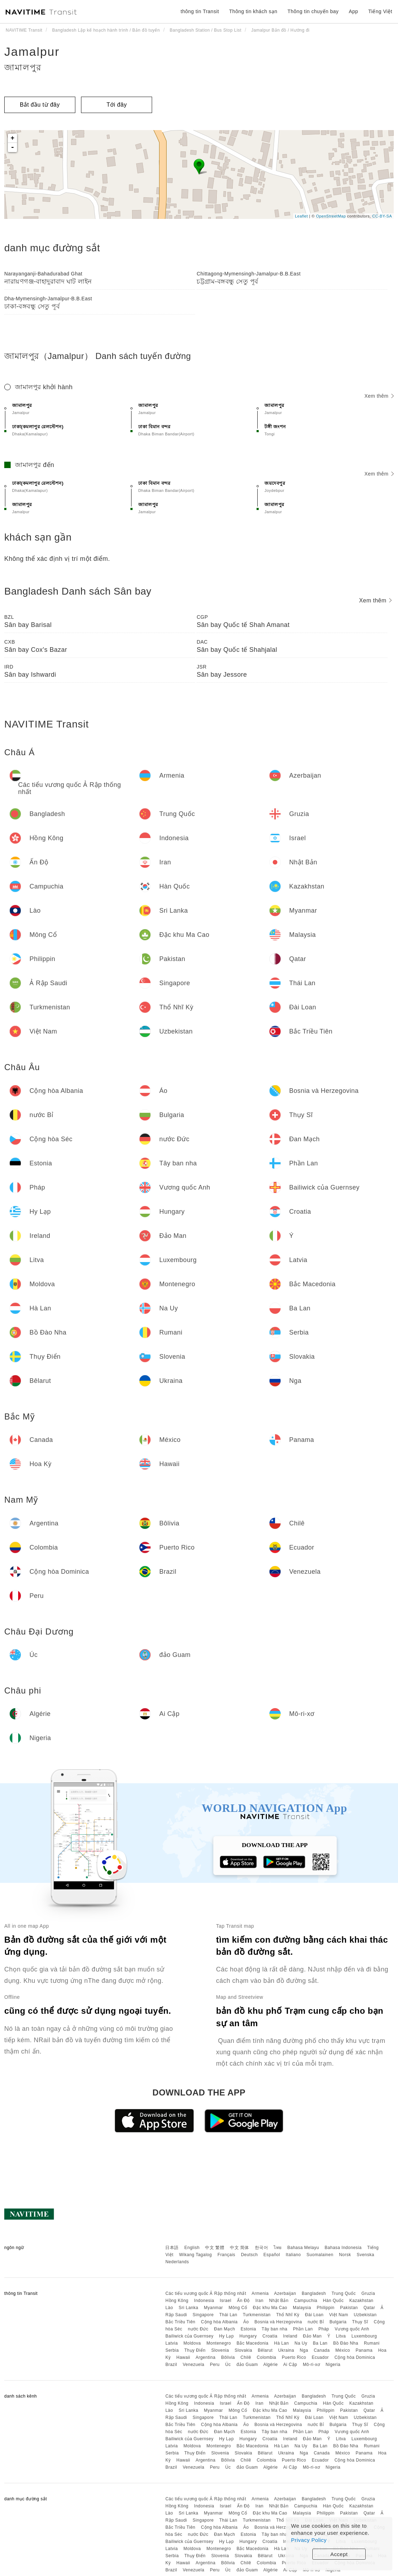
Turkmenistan (256, 2314)
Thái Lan (228, 2314)
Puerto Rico (294, 2357)
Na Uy (301, 2343)
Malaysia (302, 2307)
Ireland (290, 2336)
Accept (339, 2554)
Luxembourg (364, 2336)
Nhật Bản (279, 2300)
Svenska (366, 2254)
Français (226, 2254)
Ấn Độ (243, 2300)
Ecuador (320, 2357)
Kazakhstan (361, 2300)
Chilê (246, 2357)
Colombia (266, 2357)
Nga (304, 2350)
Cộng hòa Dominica (354, 2357)
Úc (228, 2364)
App (353, 11)
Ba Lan (320, 2343)
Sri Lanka (188, 2307)
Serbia (172, 2350)
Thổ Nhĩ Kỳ (287, 2314)
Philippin (325, 2307)
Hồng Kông (176, 2300)
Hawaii (183, 2357)
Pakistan (349, 2307)
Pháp (323, 2329)
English (192, 2247)
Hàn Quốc (333, 2300)
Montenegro (218, 2343)
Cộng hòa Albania (219, 2321)
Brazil (171, 2364)
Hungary (248, 2336)
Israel (225, 2300)
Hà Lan (281, 2343)
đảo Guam (247, 2364)
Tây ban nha (274, 2329)
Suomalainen (320, 2254)
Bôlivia (228, 2357)
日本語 (172, 2247)
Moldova (192, 2343)
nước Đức (198, 2329)
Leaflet (301, 216)
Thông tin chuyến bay (313, 11)
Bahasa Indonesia (343, 2247)
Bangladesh (314, 2293)
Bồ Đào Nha (345, 2343)
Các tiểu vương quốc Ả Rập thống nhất (205, 2293)
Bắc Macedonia (253, 2343)
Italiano (293, 2254)
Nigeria (333, 2364)
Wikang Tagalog (195, 2254)
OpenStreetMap (331, 216)
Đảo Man (312, 2336)
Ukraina (286, 2350)
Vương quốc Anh (352, 2329)
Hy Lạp (226, 2336)
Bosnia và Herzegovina (278, 2321)
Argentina (205, 2357)
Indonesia (204, 2300)
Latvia (171, 2343)
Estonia (248, 2329)
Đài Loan (314, 2314)
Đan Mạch (224, 2329)
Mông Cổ (237, 2307)
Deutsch (249, 2254)
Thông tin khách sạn (253, 11)
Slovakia (243, 2350)
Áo (246, 2321)
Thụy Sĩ (360, 2321)
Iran (260, 2300)
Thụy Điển (195, 2350)
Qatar (369, 2307)
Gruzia (368, 2293)
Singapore (203, 2314)
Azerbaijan (285, 2293)
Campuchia (305, 2300)
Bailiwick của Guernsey (189, 2336)
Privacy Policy (309, 2540)
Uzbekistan (365, 2314)
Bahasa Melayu (303, 2247)
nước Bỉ (316, 2321)
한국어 (261, 2247)
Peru (215, 2364)
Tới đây (117, 105)
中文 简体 (239, 2247)
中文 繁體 (214, 2247)
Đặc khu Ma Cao (270, 2307)
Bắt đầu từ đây (40, 105)
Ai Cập (290, 2364)
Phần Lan (303, 2329)
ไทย (278, 2247)
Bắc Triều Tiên (180, 2321)
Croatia (270, 2336)
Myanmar (213, 2307)
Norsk (345, 2254)
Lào (169, 2307)
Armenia (260, 2293)
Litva (341, 2336)
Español (271, 2254)
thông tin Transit (200, 11)
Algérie (270, 2364)
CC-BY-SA (382, 216)
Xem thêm (379, 396)
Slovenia (220, 2350)
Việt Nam (338, 2314)
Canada (322, 2350)
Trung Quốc (344, 2293)
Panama (364, 2350)
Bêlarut (265, 2350)
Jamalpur (32, 51)
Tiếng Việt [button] (380, 11)
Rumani (372, 2343)
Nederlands (177, 2261)
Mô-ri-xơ (311, 2364)
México (342, 2350)
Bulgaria (337, 2321)
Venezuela (193, 2364)
